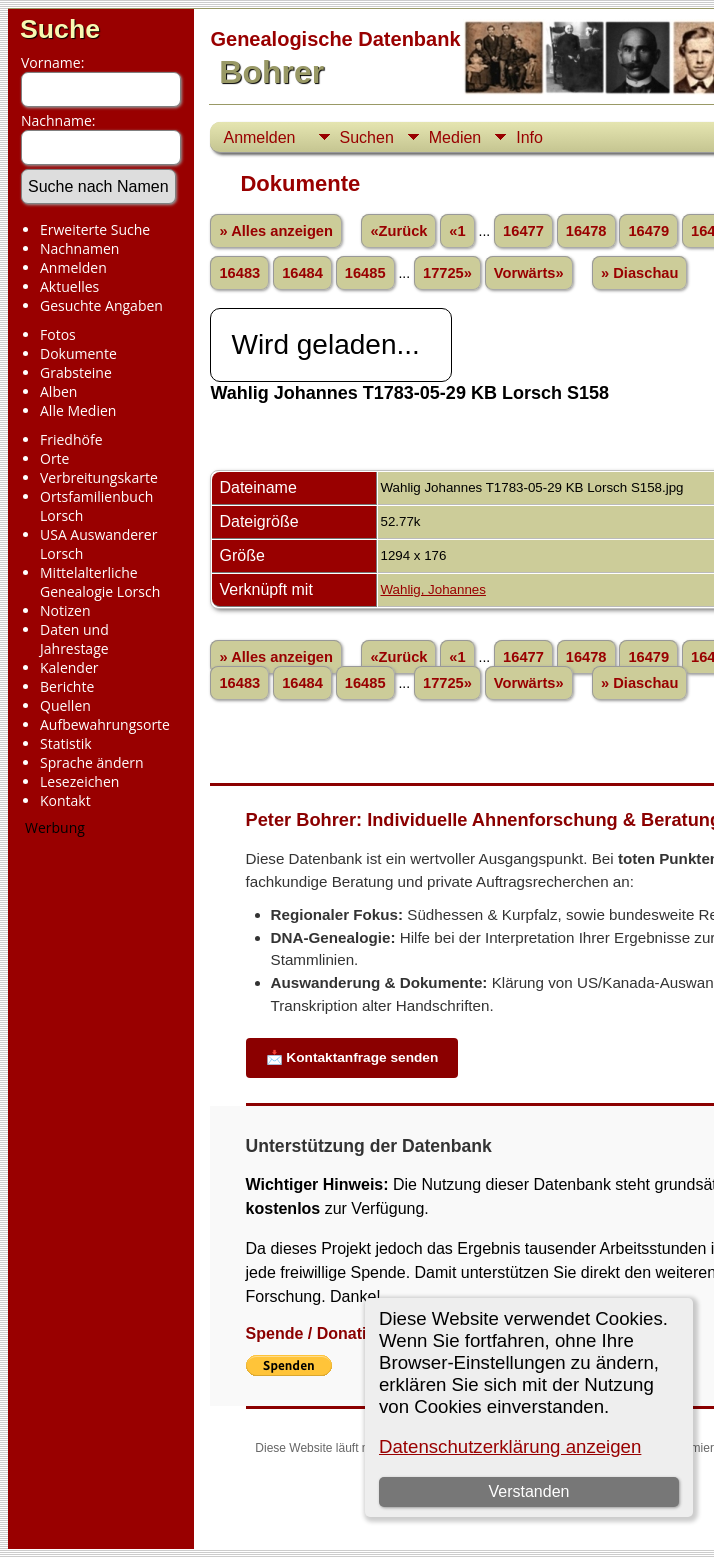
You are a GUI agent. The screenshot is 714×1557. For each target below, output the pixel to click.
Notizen (65, 610)
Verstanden (528, 1491)
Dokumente (78, 353)
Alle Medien (78, 410)
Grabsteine (76, 372)
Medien (455, 137)
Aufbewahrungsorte (105, 724)
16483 (239, 273)
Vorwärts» (529, 273)
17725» (447, 273)
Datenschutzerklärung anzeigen (510, 1446)
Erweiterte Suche (95, 229)
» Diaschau (639, 273)
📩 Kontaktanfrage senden (352, 1057)
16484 (302, 273)
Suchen (367, 137)
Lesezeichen (79, 781)
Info (529, 137)
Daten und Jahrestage (74, 639)
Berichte (67, 686)
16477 (523, 231)
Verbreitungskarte (99, 477)
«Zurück (398, 231)
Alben (58, 391)
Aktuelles (69, 286)
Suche (60, 29)
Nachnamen (79, 248)
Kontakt (65, 800)
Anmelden (73, 267)
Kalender (69, 667)
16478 (586, 231)
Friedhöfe (71, 439)
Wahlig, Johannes (432, 589)
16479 (648, 231)
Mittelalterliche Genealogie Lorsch (100, 582)
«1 (457, 231)
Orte (54, 458)
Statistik (66, 743)
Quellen (65, 705)
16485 (365, 273)
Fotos (58, 334)
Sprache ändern (92, 762)
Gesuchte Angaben (101, 305)
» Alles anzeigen (276, 231)
